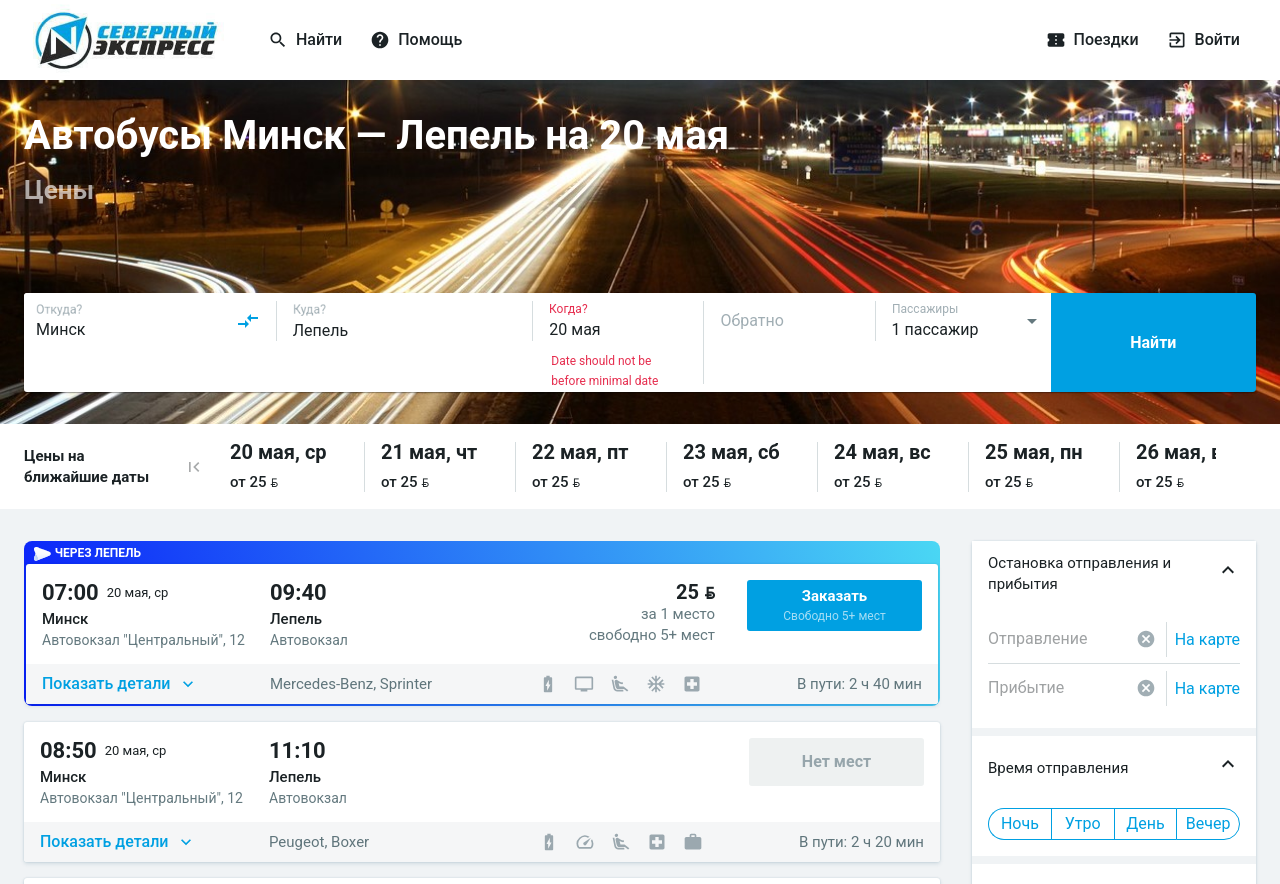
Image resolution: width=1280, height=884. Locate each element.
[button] (194, 466)
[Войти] (1168, 40)
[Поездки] (1120, 40)
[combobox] (148, 321)
